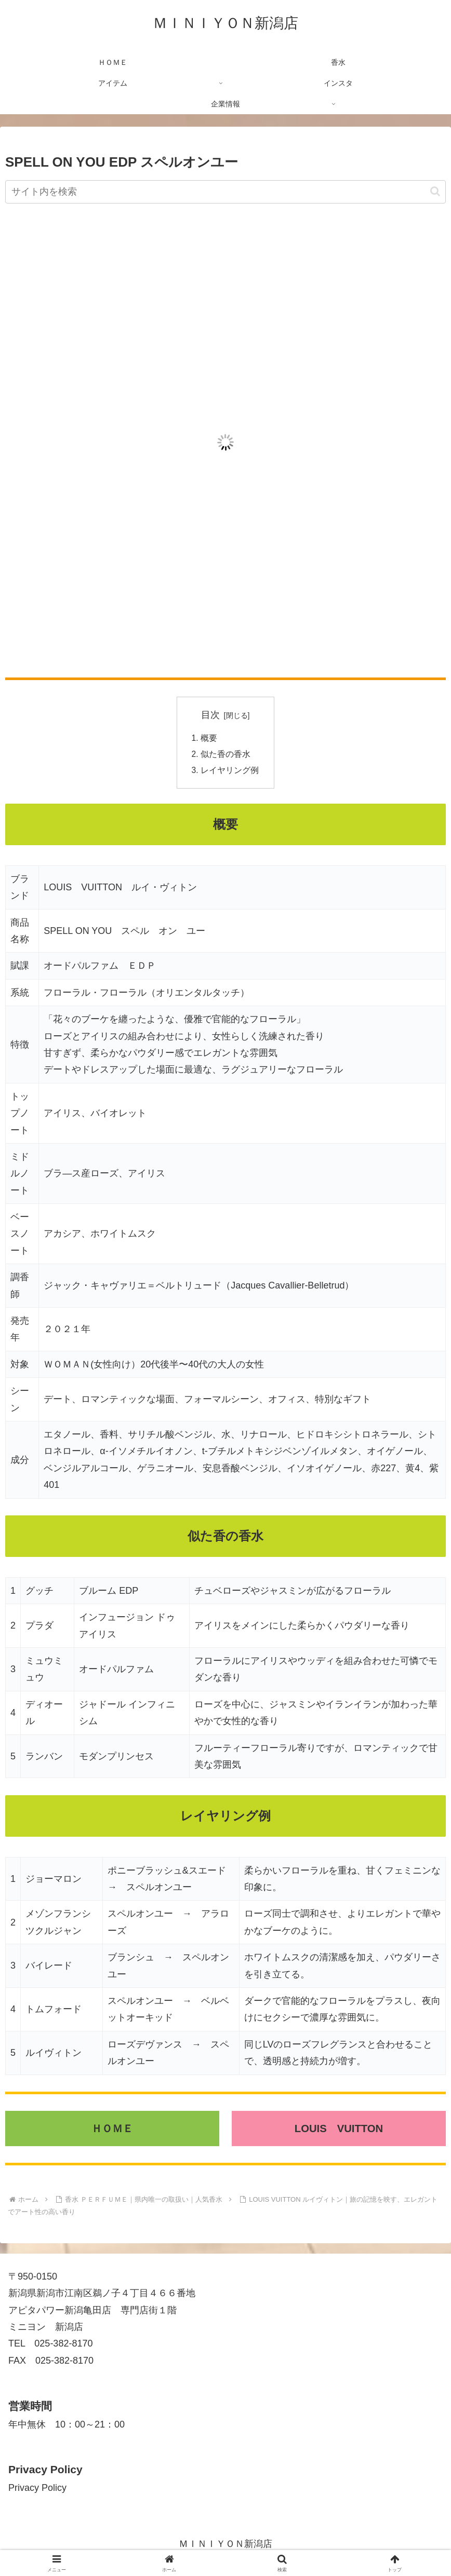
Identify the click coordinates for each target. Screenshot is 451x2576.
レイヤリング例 (230, 772)
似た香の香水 (225, 755)
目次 (210, 715)
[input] (225, 192)
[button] (435, 191)
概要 (209, 738)
